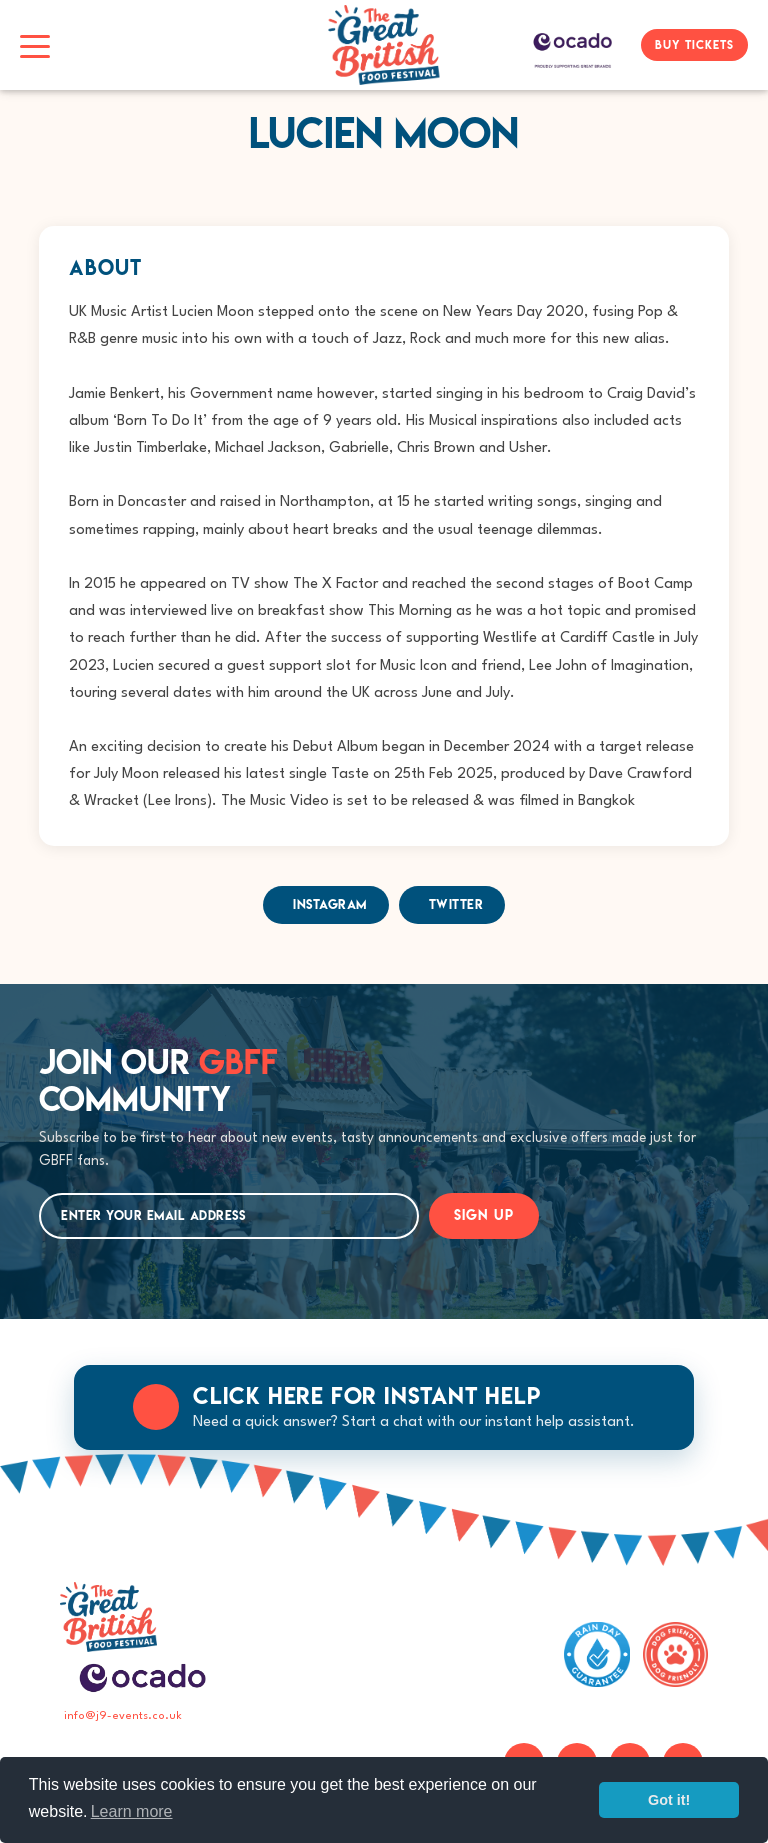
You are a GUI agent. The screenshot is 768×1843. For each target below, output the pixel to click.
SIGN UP (484, 1215)
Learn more (132, 1811)
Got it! (669, 1800)
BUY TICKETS (694, 44)
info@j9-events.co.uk (123, 1716)
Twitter (456, 904)
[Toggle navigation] (35, 45)
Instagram (330, 904)
